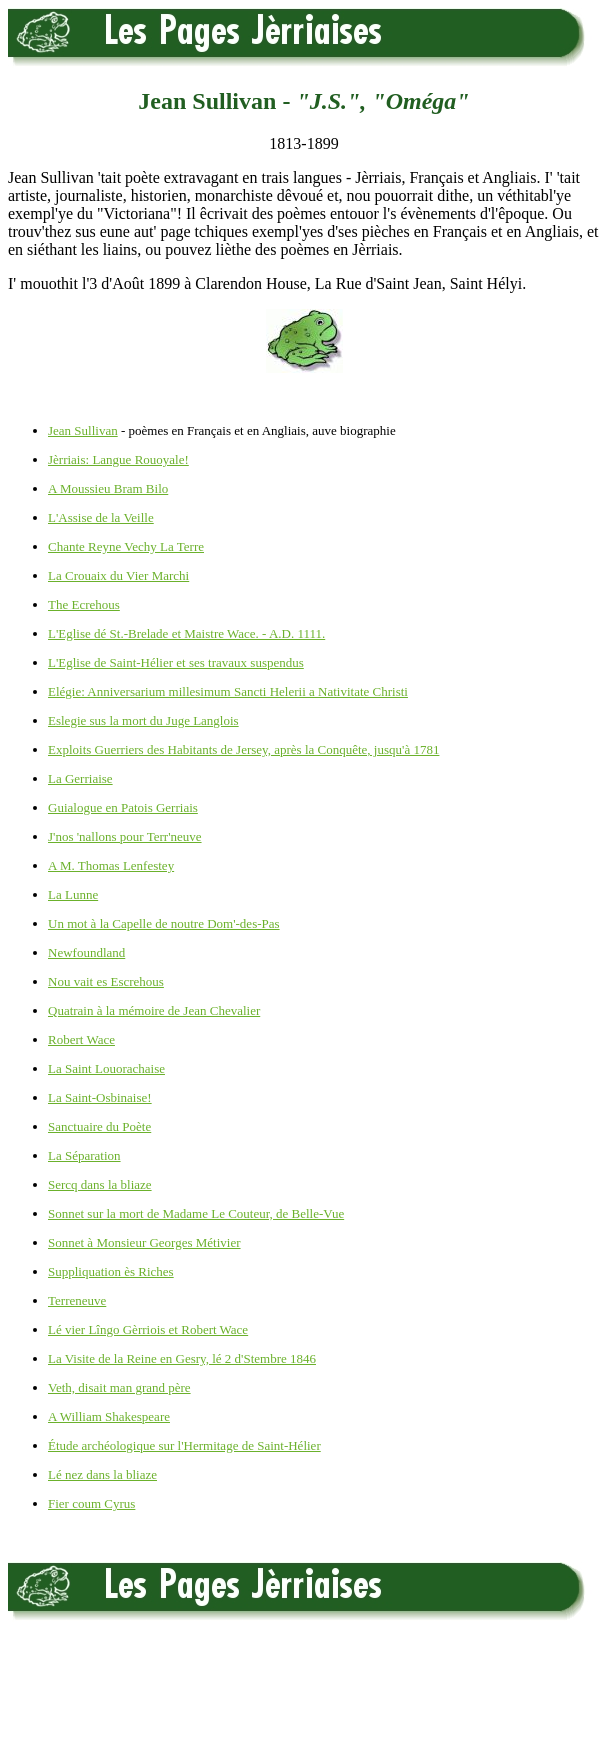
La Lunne (73, 894)
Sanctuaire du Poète (99, 1126)
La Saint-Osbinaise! (100, 1097)
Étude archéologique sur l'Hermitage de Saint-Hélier (184, 1445)
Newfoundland (86, 952)
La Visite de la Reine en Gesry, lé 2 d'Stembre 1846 (182, 1358)
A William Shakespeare (109, 1416)
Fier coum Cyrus (91, 1503)
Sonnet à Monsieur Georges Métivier (144, 1242)
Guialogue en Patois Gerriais (123, 807)
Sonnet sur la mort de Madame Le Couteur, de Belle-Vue (196, 1213)
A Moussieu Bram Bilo (108, 488)
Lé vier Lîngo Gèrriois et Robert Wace (148, 1329)
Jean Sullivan (83, 430)
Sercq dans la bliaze (100, 1184)
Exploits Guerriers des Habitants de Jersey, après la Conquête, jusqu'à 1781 (243, 749)
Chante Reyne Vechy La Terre (126, 546)
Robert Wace (81, 1039)
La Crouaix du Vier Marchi (118, 575)
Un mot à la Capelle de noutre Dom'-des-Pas (164, 923)
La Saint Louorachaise (106, 1068)
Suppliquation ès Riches (111, 1271)
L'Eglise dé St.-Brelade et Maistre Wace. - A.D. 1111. (186, 633)
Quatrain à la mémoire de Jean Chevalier (154, 1010)
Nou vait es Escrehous (106, 981)
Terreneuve (77, 1300)
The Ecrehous (84, 604)
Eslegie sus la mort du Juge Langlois (143, 720)
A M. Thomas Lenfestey (111, 865)
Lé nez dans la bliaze (102, 1474)
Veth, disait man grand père (119, 1387)
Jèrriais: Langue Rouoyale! (118, 459)
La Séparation (84, 1155)
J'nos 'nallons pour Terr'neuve (125, 836)
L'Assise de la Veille (101, 517)
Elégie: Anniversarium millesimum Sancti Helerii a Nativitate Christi (228, 691)
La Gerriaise (80, 778)
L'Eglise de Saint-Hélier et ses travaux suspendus (176, 662)
